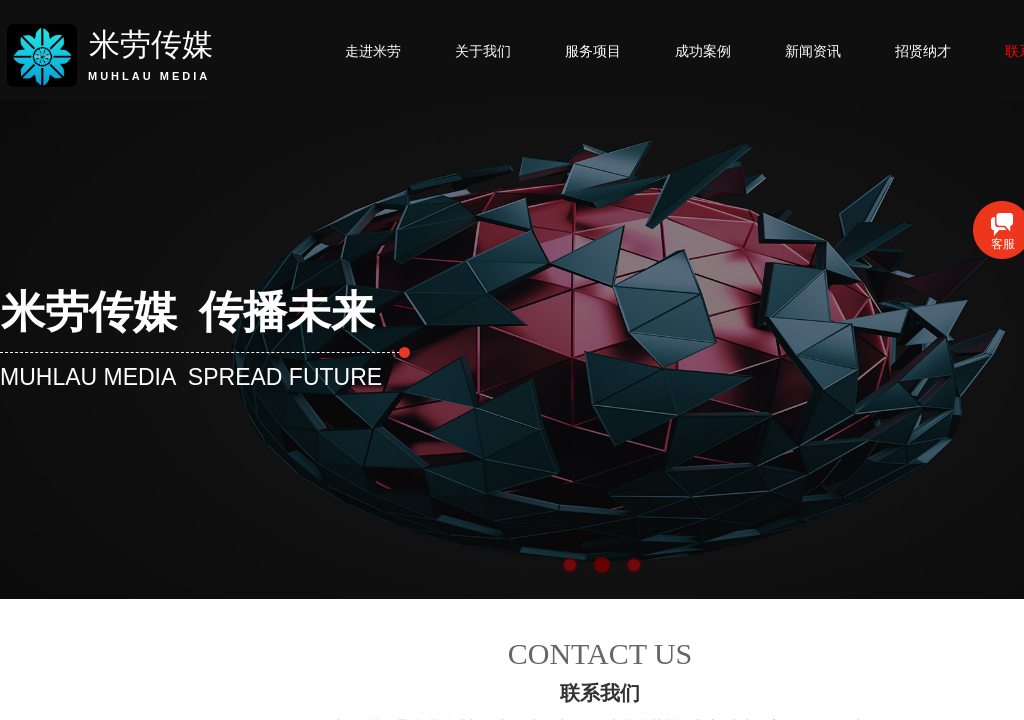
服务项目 (593, 51)
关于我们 (483, 51)
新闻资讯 (813, 51)
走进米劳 (373, 51)
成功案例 (703, 51)
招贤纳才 (923, 51)
